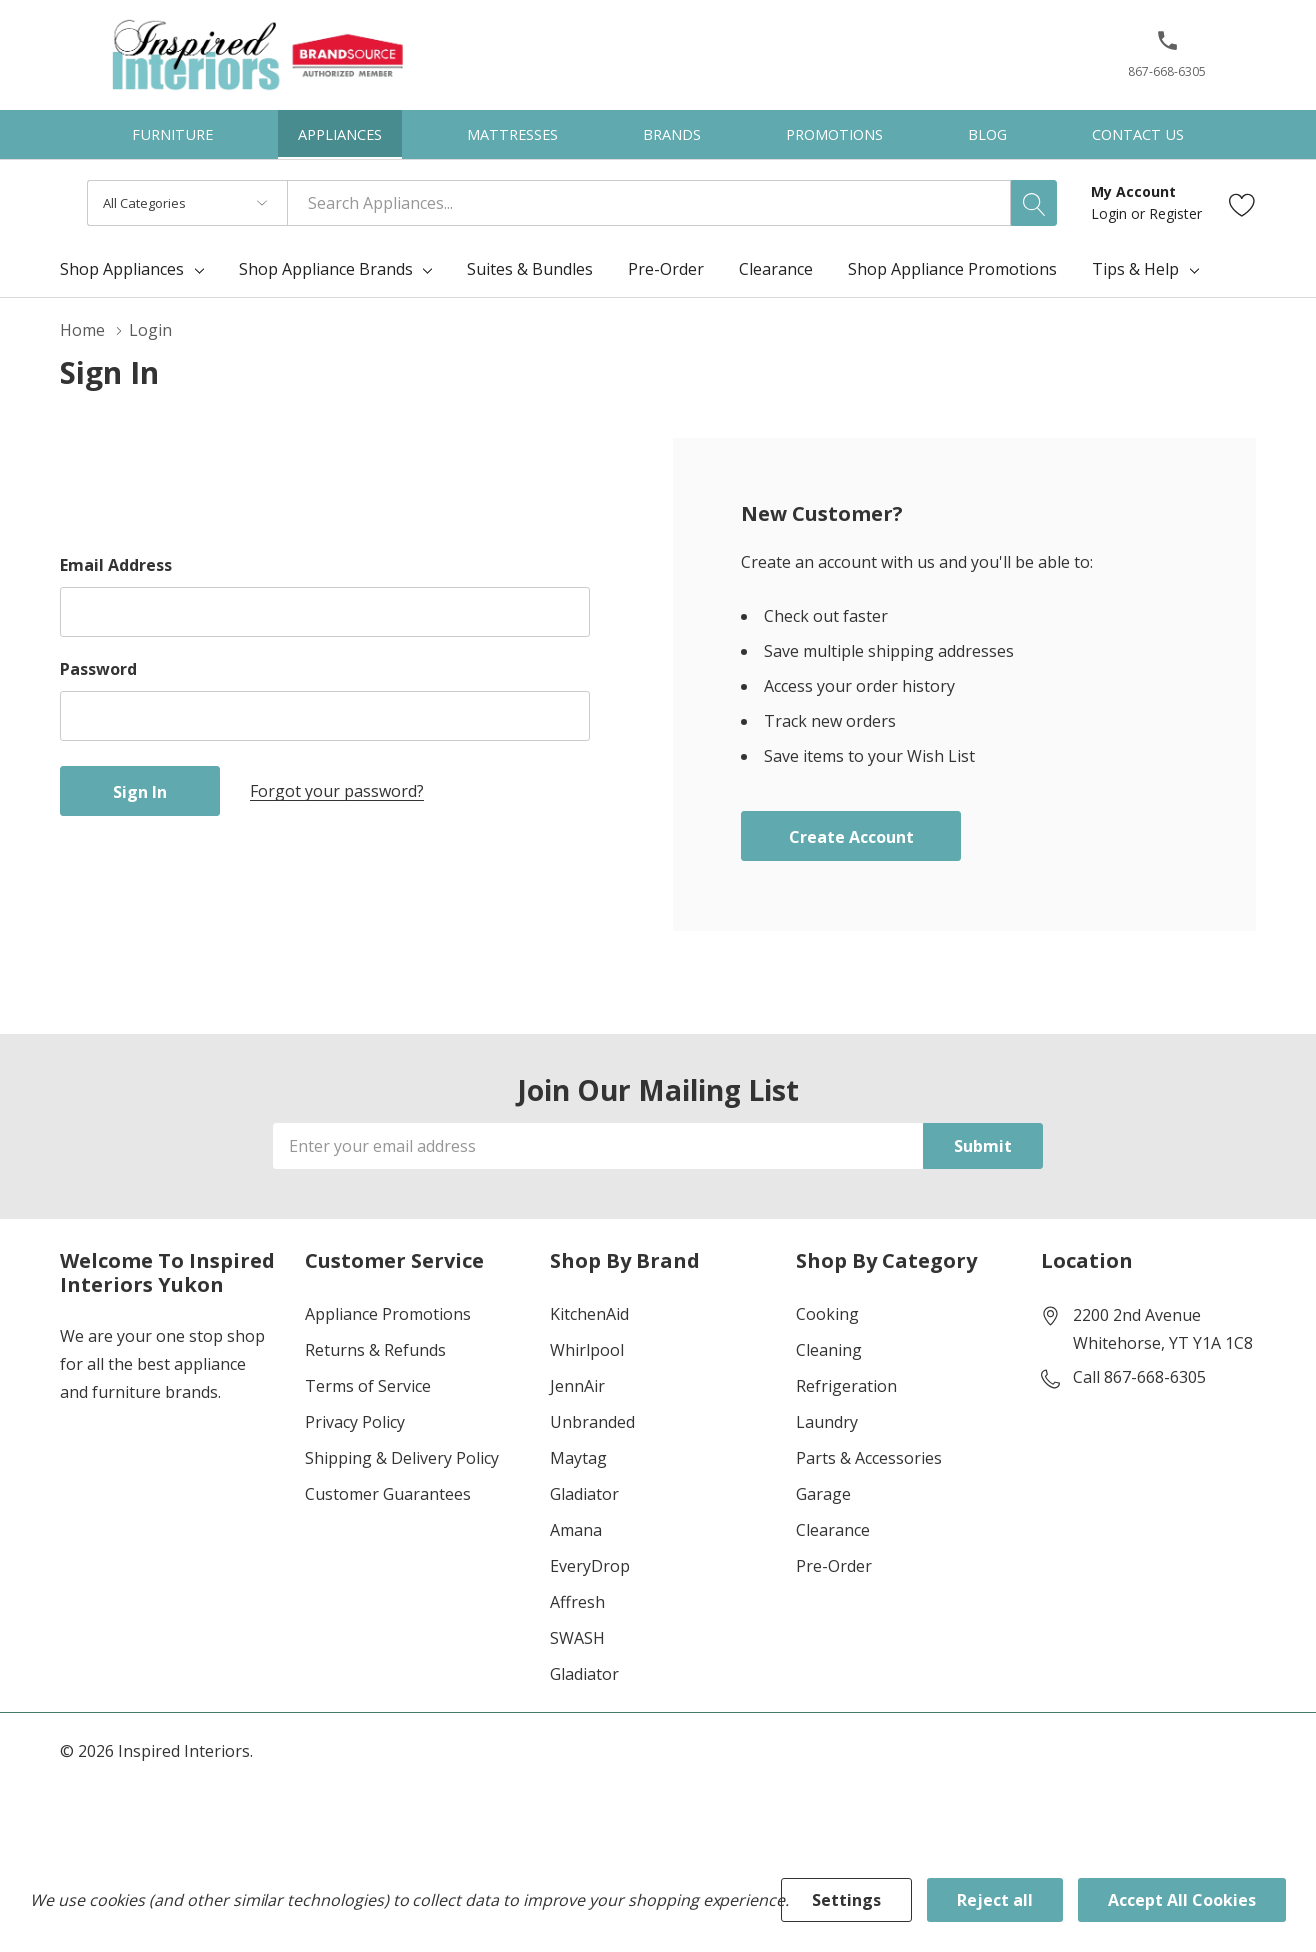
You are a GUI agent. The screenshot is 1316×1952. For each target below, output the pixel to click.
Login (1111, 213)
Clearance (833, 1530)
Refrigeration (846, 1386)
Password (98, 669)
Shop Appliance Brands (326, 269)
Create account (851, 837)
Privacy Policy (355, 1422)
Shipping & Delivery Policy (402, 1458)
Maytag (578, 1458)
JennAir (577, 1386)
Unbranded (592, 1422)
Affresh (577, 1602)
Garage (823, 1494)
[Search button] (1034, 203)
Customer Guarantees (388, 1494)
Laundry (827, 1422)
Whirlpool (587, 1350)
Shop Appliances (122, 269)
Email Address (116, 565)
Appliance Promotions (388, 1314)
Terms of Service (368, 1386)
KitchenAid (589, 1314)
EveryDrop (590, 1566)
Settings (846, 1900)
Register (1175, 213)
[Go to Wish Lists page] (1242, 203)
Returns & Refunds (375, 1350)
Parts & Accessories (869, 1458)
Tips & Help (1135, 269)
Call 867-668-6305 (1139, 1377)
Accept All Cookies (1182, 1900)
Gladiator (584, 1494)
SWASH (577, 1638)
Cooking (827, 1314)
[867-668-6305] (1167, 61)
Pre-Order (834, 1566)
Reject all (995, 1900)
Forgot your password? (337, 791)
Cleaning (829, 1350)
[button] (1167, 48)
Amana (576, 1530)
